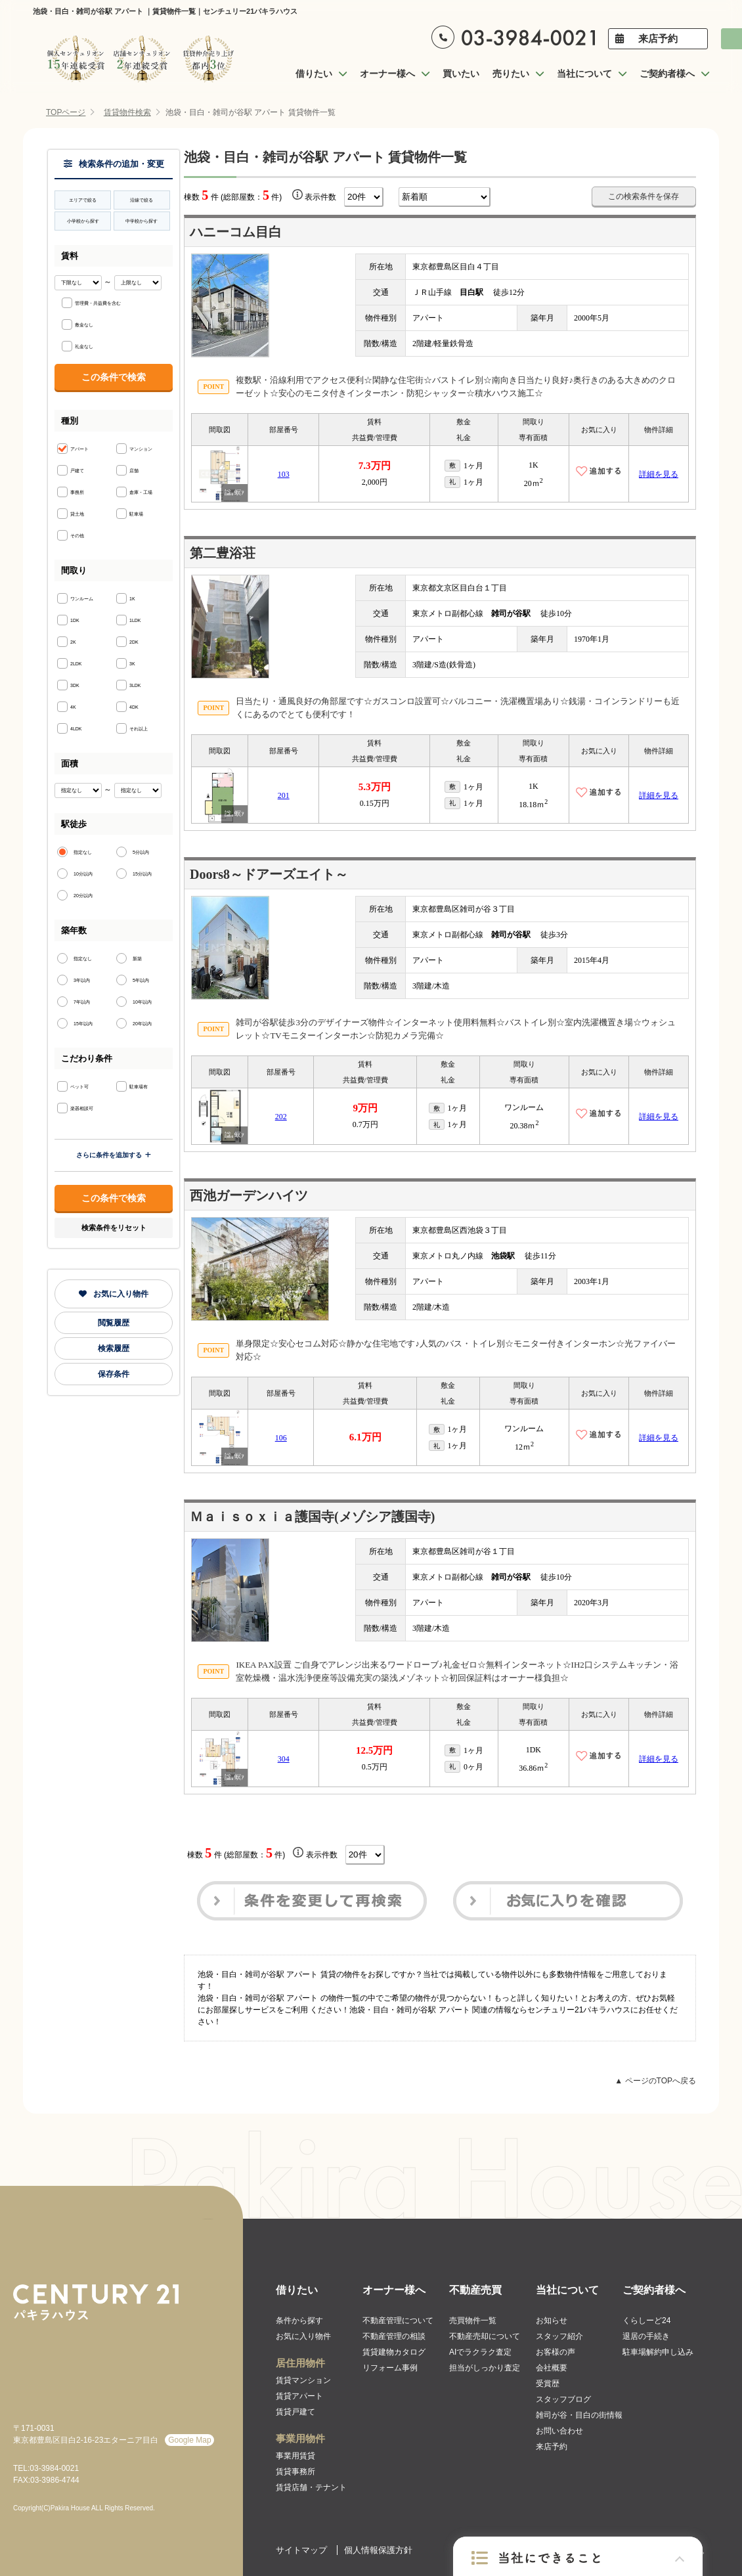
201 (284, 795)
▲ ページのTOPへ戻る (655, 2080)
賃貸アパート (299, 2396)
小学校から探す (83, 221)
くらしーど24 (646, 2320)
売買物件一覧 (472, 2320)
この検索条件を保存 (643, 196)
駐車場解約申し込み (657, 2352)
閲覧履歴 (113, 1322)
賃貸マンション (303, 2380)
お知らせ (551, 2320)
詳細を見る (658, 474)
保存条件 (113, 1374)
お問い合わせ (559, 2430)
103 (284, 474)
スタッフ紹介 (559, 2336)
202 (281, 1116)
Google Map (189, 2440)
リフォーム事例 (390, 2367)
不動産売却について (484, 2336)
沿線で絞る (141, 200)
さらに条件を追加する (113, 1155)
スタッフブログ (563, 2399)
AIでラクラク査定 (480, 2352)
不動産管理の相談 (394, 2336)
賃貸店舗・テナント (311, 2487)
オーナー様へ (394, 2290)
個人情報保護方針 (378, 2550)
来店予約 (658, 38)
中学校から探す (141, 221)
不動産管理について (397, 2320)
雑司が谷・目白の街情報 (579, 2415)
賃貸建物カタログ (394, 2352)
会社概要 (551, 2367)
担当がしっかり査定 (484, 2367)
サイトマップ (301, 2550)
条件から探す (299, 2320)
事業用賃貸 (295, 2455)
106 (281, 1437)
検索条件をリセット (113, 1228)
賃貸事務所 (295, 2471)
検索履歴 (113, 1348)
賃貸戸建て (295, 2411)
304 (284, 1759)
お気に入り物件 (113, 1294)
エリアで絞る (83, 200)
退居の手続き (646, 2336)
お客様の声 (555, 2352)
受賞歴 (547, 2383)
